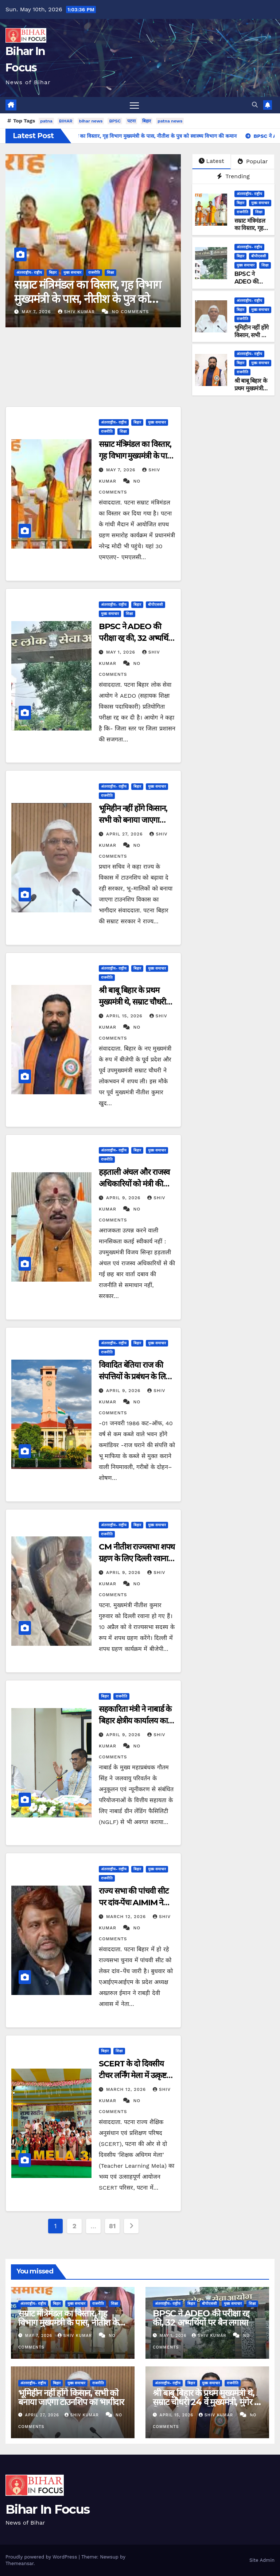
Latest (211, 160)
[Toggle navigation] (134, 105)
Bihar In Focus (47, 2509)
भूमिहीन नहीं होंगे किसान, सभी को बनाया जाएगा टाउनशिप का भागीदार (133, 820)
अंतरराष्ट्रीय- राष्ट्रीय (29, 272)
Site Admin (262, 2560)
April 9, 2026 (124, 1197)
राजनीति (94, 272)
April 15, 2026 (125, 1015)
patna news (170, 121)
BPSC (115, 121)
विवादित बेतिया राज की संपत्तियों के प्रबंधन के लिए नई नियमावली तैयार (134, 1376)
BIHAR (66, 121)
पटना (131, 121)
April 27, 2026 (125, 834)
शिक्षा (110, 272)
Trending (233, 176)
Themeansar (19, 2563)
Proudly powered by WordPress (42, 2557)
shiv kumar (77, 311)
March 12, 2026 (127, 1916)
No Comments (130, 311)
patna (46, 121)
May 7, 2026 (37, 311)
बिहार (146, 121)
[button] (255, 104)
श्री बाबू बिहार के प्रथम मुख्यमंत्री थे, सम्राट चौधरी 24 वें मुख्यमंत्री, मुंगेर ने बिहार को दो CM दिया (205, 2402)
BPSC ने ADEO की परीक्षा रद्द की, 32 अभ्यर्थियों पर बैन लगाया (137, 638)
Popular (253, 161)
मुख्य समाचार (72, 272)
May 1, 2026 (121, 652)
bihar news (91, 121)
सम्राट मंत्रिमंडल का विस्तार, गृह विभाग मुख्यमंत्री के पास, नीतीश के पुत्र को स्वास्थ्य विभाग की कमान (87, 298)
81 (112, 2226)
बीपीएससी (258, 256)
